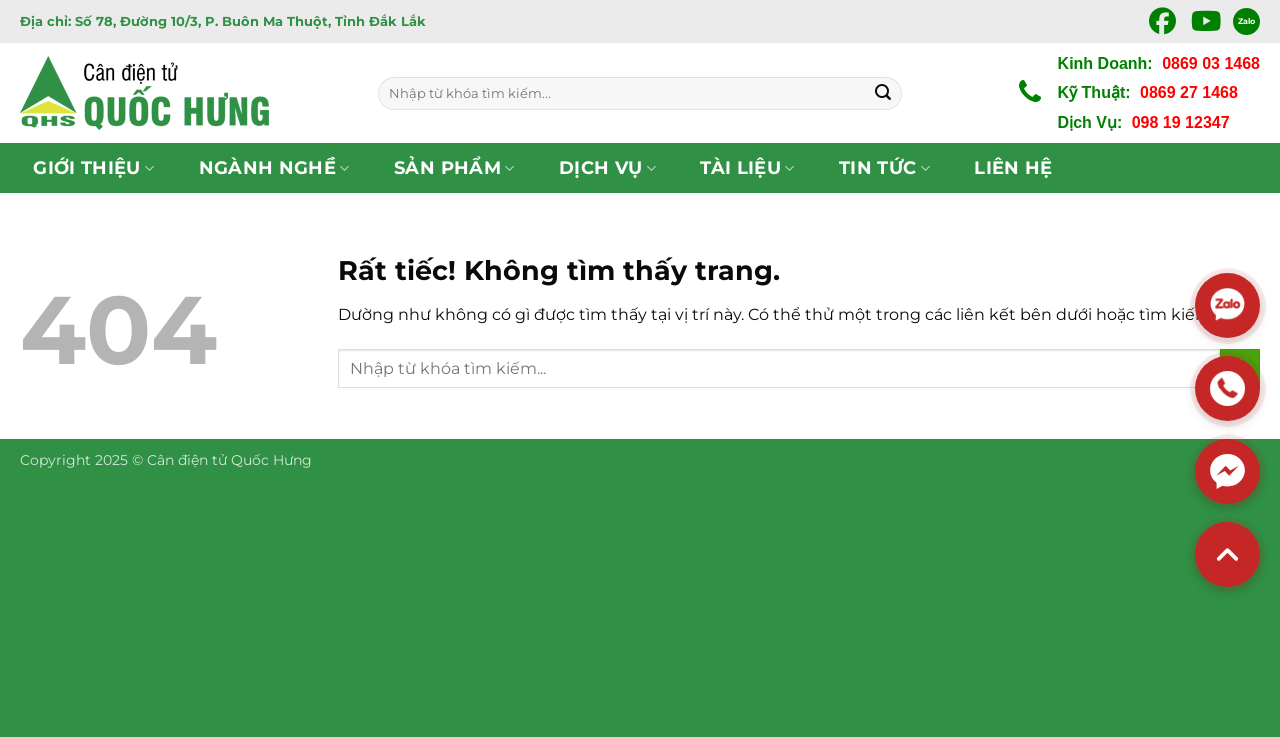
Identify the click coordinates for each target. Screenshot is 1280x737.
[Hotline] (1227, 388)
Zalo (1246, 21)
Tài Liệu (747, 167)
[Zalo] (1227, 305)
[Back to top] (1227, 554)
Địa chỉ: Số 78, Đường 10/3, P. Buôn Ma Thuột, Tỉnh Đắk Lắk (223, 21)
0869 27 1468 (1189, 92)
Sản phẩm (454, 167)
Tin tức (884, 167)
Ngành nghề (274, 167)
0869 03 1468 (1211, 63)
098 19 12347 (1181, 122)
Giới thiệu (93, 167)
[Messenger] (1227, 471)
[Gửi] (883, 93)
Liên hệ (1013, 167)
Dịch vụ (607, 167)
